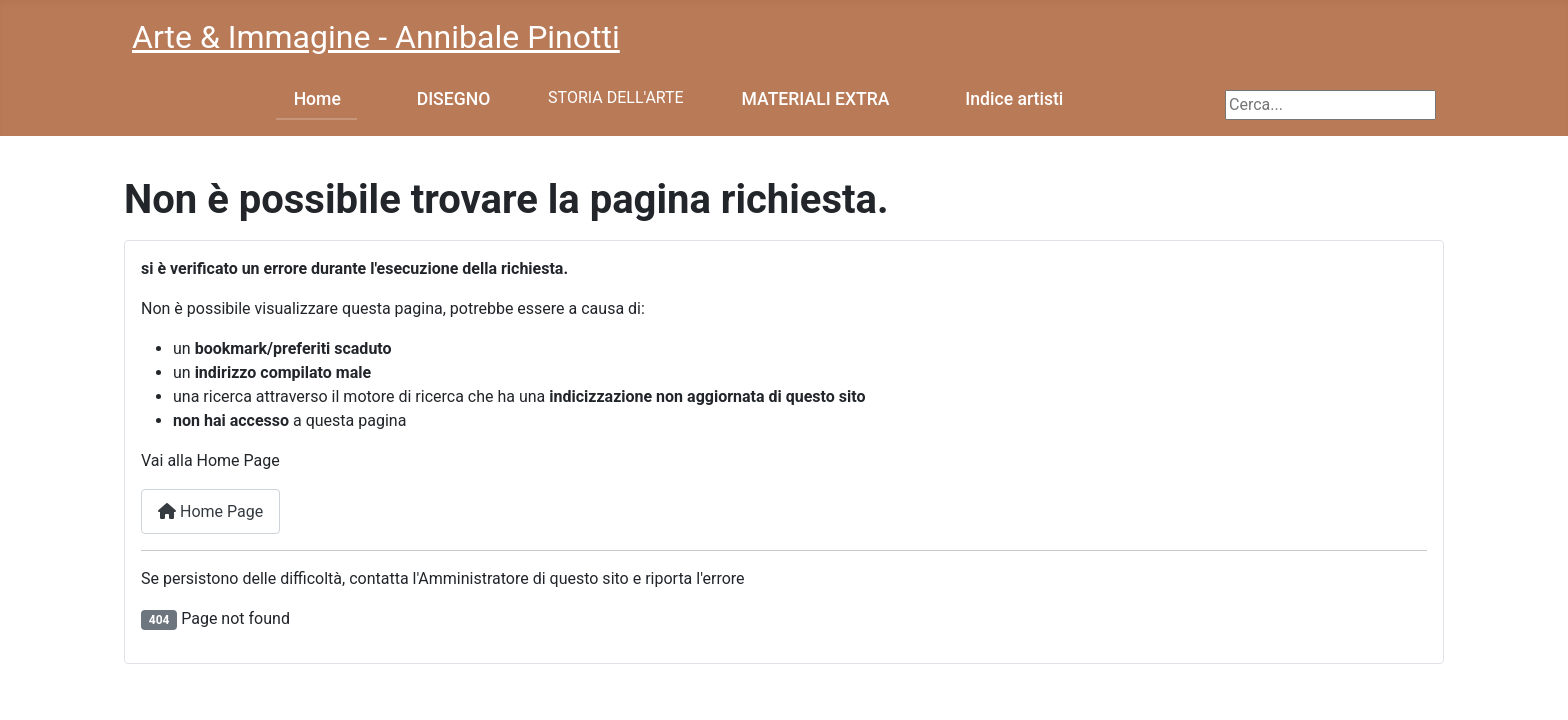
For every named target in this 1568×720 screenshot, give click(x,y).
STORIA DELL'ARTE (616, 97)
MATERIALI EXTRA (816, 99)
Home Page (210, 511)
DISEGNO (454, 99)
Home (317, 99)
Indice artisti (1014, 99)
